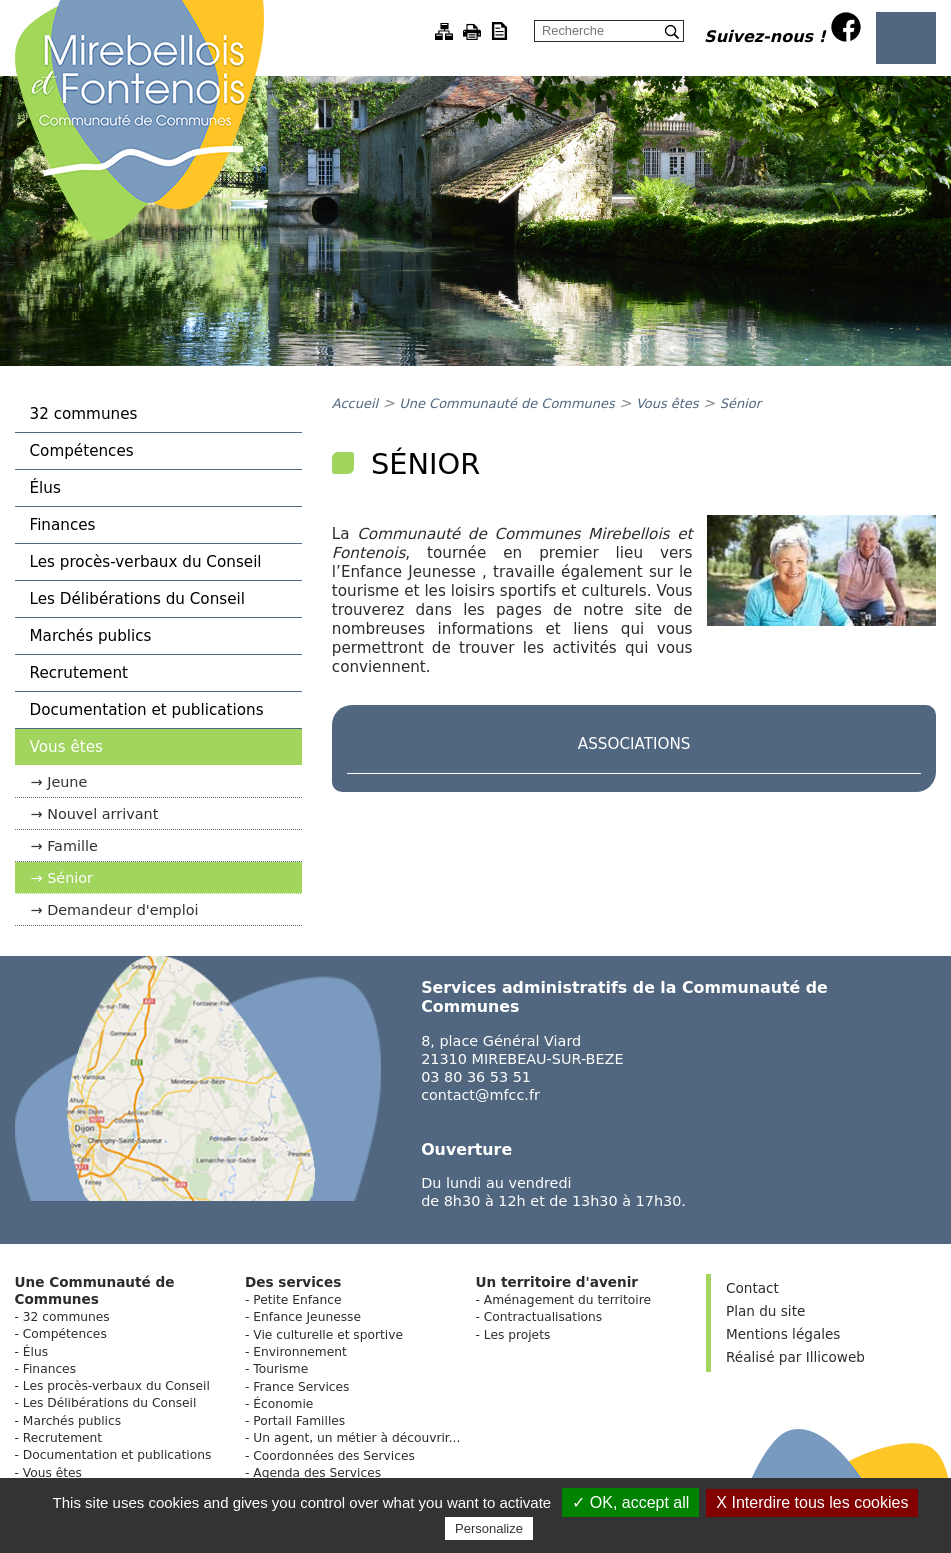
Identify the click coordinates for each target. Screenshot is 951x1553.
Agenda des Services (317, 1473)
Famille (72, 846)
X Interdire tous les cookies (812, 1502)
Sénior (70, 878)
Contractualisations (543, 1317)
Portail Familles (299, 1421)
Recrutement (79, 673)
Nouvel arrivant (102, 814)
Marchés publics (91, 636)
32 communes (84, 414)
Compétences (82, 451)
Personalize (489, 1528)
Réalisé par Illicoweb (795, 1357)
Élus (45, 488)
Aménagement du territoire (567, 1300)
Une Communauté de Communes (506, 403)
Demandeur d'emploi (122, 910)
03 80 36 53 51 (476, 1077)
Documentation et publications (147, 710)
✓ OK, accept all (630, 1502)
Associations (634, 744)
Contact (752, 1288)
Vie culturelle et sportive (328, 1335)
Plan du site (765, 1311)
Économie (283, 1404)
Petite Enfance (297, 1300)
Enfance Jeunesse (307, 1317)
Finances (63, 525)
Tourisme (280, 1369)
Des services (293, 1282)
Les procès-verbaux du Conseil (146, 562)
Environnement (299, 1352)
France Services (301, 1387)
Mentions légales (783, 1334)
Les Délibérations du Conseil (137, 599)
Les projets (517, 1335)
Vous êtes (66, 747)
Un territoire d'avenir (556, 1282)
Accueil (355, 403)
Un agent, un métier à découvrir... (356, 1438)
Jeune (67, 782)
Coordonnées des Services (334, 1456)
